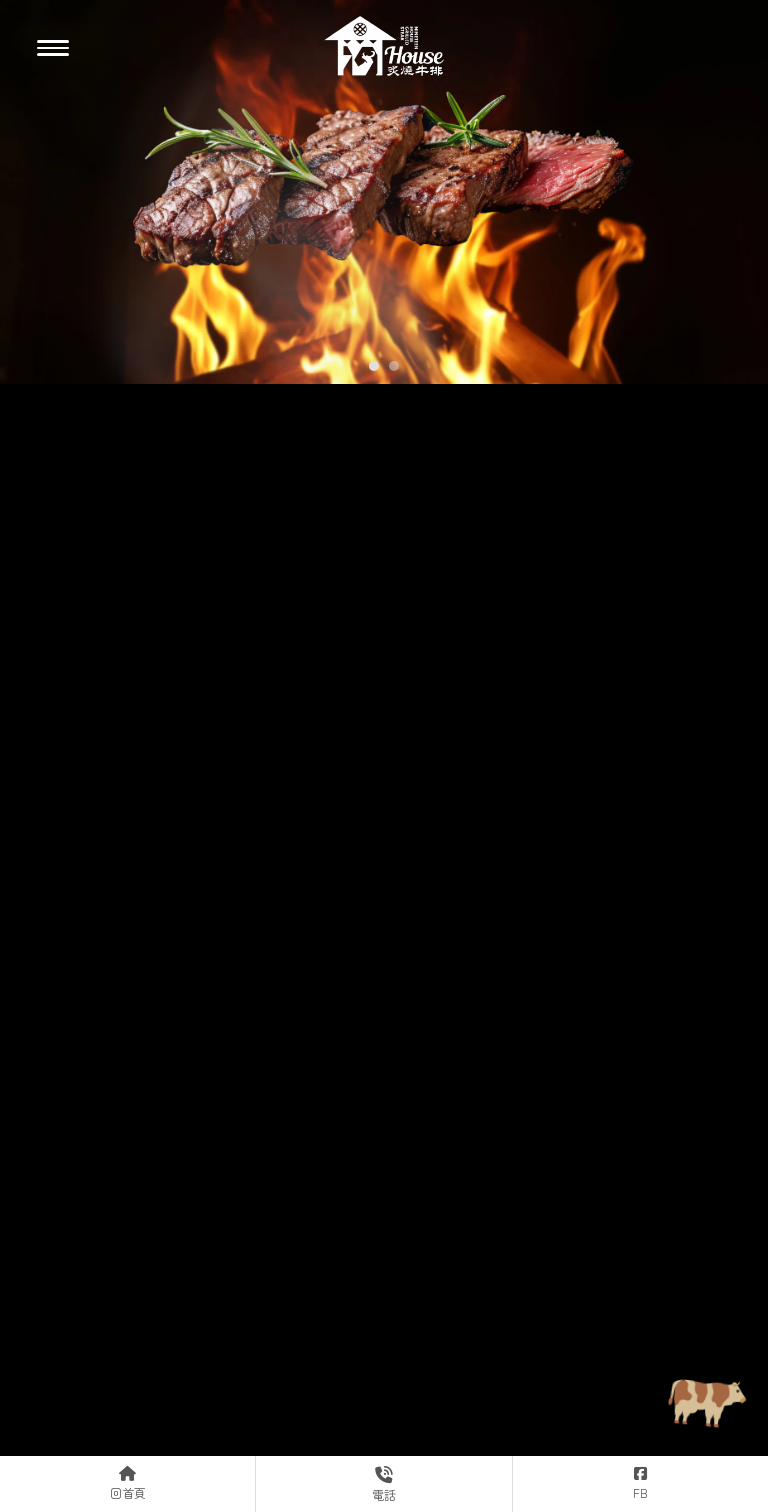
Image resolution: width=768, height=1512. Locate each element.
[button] (374, 366)
